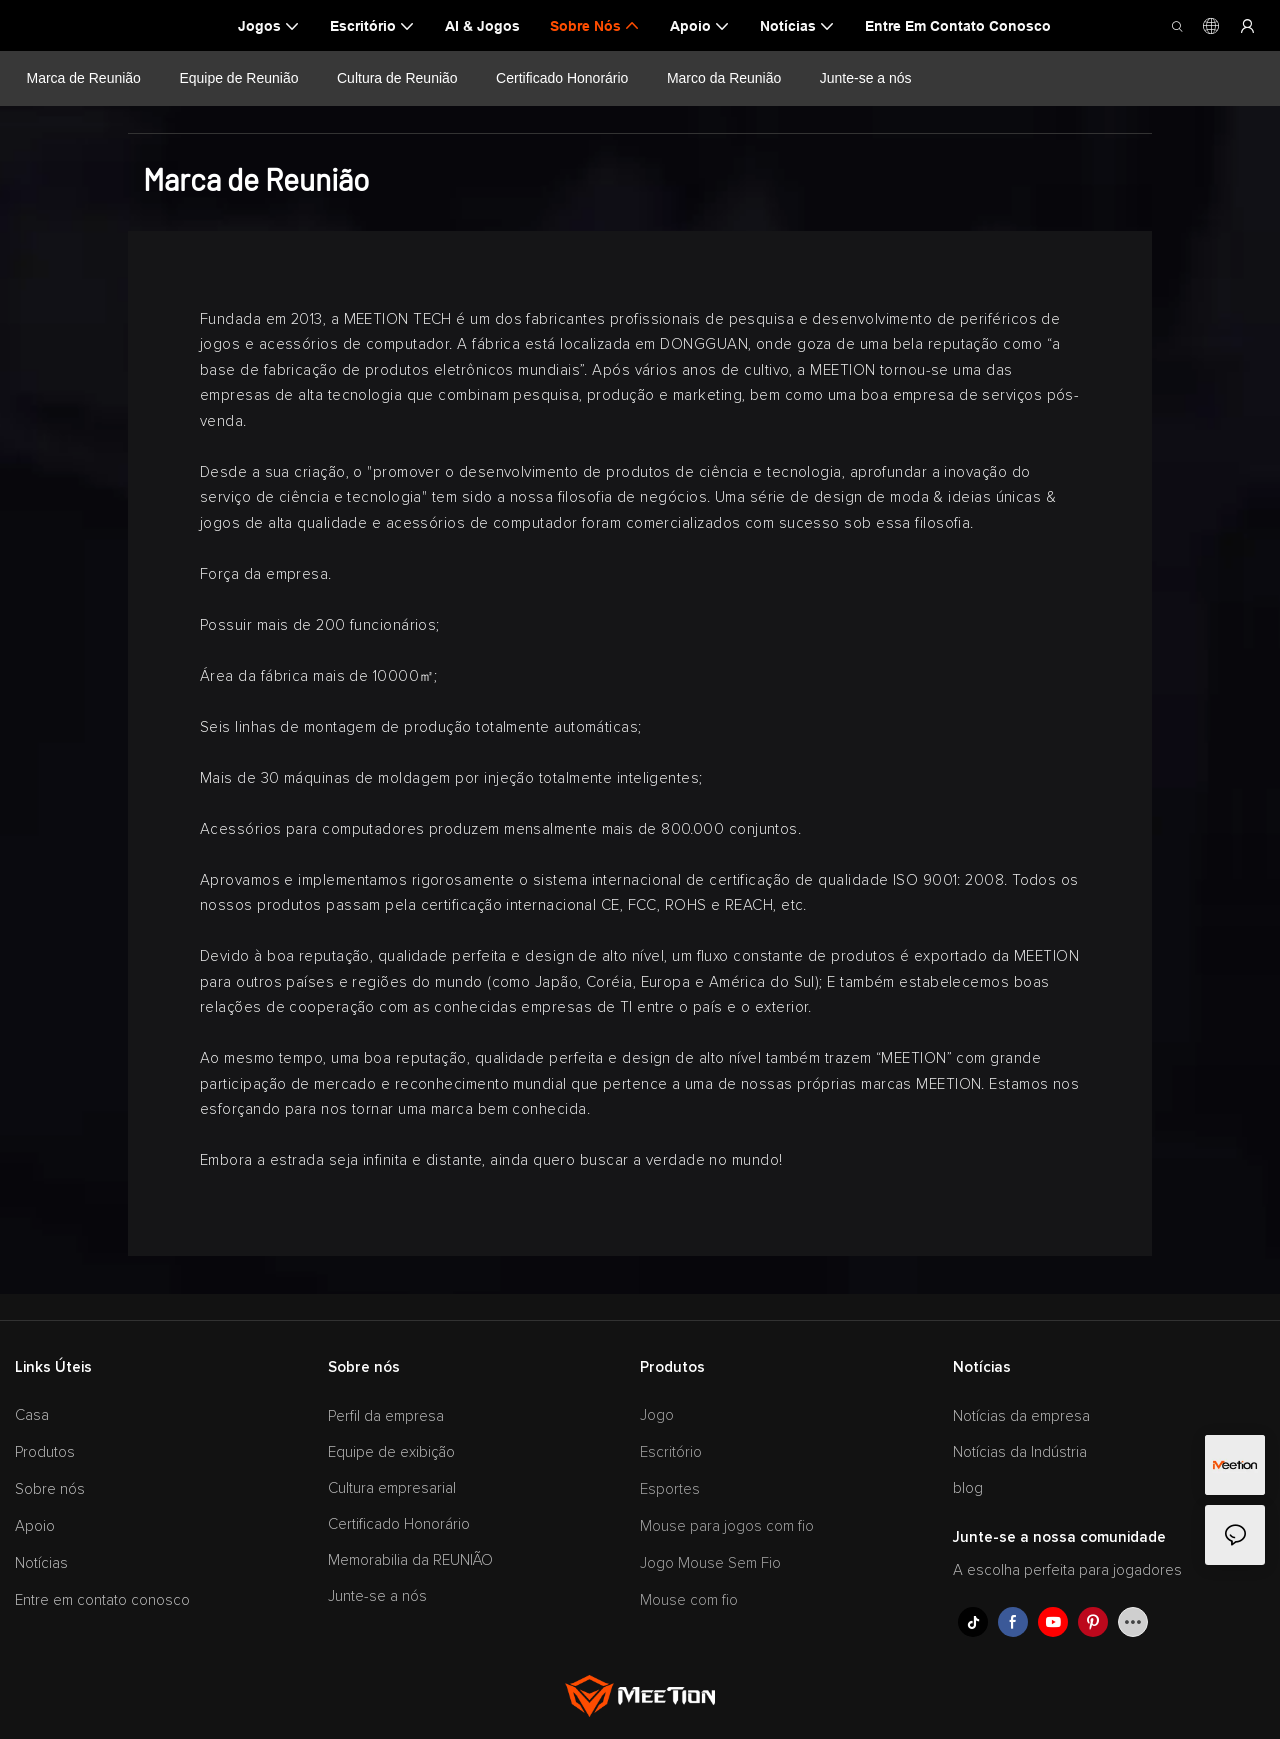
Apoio (35, 1526)
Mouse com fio (689, 1600)
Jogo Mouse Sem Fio (710, 1563)
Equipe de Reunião (238, 78)
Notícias (41, 1563)
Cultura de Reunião (397, 78)
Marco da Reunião (723, 78)
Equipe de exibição (391, 1452)
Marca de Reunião (84, 78)
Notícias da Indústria (1020, 1452)
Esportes (670, 1489)
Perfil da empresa (386, 1416)
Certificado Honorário (562, 78)
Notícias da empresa (1021, 1416)
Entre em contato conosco (102, 1600)
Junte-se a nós (865, 78)
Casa (32, 1415)
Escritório (671, 1452)
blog (968, 1488)
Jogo (657, 1415)
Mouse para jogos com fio (727, 1526)
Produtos (45, 1452)
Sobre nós (50, 1489)
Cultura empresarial (392, 1488)
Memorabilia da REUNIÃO (410, 1560)
